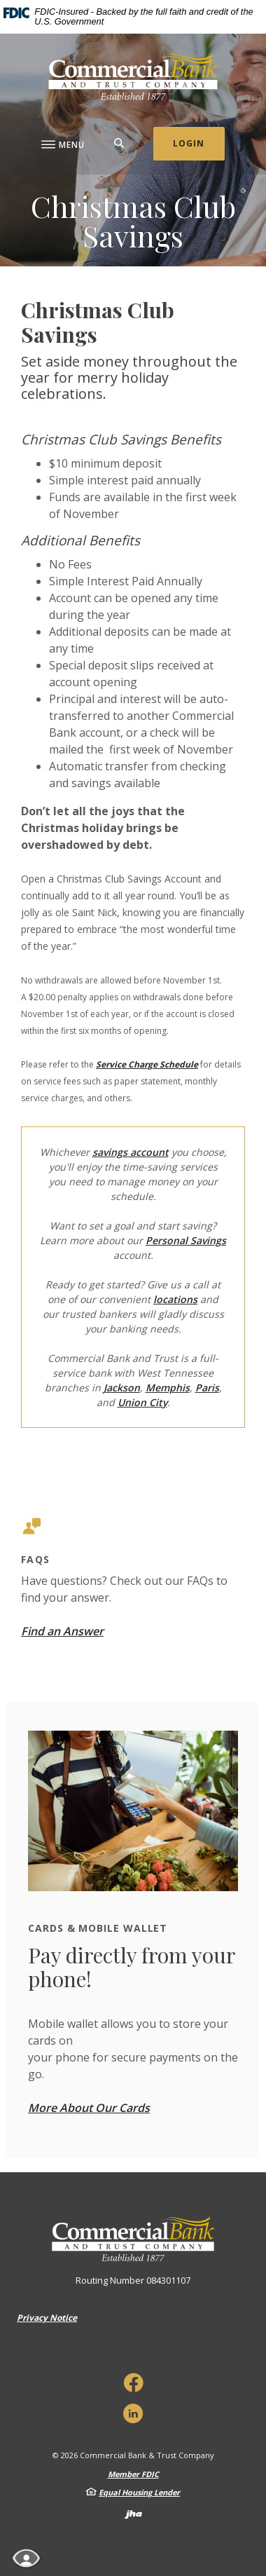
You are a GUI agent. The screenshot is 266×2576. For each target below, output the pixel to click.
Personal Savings (186, 1240)
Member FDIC (133, 2474)
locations (175, 1299)
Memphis (168, 1387)
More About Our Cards (89, 2107)
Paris (207, 1387)
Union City (142, 1402)
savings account (130, 1152)
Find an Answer (62, 1631)
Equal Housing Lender (139, 2492)
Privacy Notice (47, 2318)
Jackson (122, 1387)
